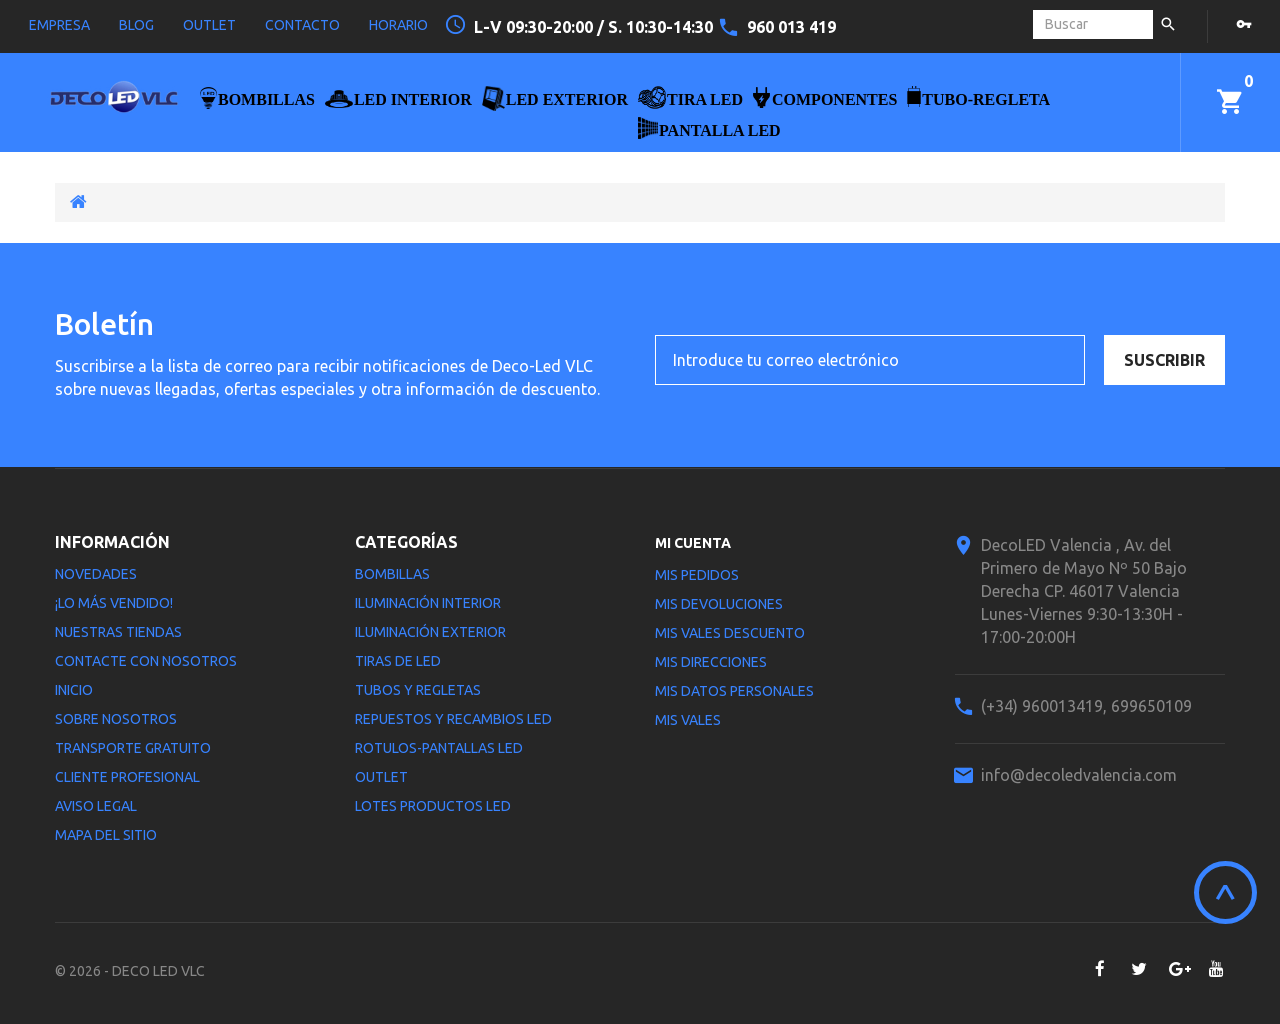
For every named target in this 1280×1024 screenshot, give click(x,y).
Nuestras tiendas (118, 632)
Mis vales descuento (730, 633)
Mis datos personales (734, 691)
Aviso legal (96, 806)
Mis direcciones (711, 662)
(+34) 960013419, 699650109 (1086, 706)
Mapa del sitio (106, 835)
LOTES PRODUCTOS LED (433, 806)
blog (136, 25)
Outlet (381, 777)
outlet (209, 25)
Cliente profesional (127, 777)
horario (398, 25)
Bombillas (392, 574)
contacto (302, 25)
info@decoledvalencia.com (1079, 775)
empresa (59, 25)
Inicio (74, 690)
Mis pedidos (697, 575)
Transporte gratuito (133, 748)
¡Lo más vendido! (114, 603)
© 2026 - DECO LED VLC (130, 971)
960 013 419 (791, 27)
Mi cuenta (693, 543)
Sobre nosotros (116, 719)
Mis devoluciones (719, 604)
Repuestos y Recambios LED (453, 719)
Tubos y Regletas (418, 690)
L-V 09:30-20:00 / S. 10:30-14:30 (595, 27)
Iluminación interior (428, 603)
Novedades (96, 574)
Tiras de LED (398, 661)
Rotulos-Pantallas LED (439, 748)
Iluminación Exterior (430, 632)
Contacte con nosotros (146, 661)
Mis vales (688, 720)
